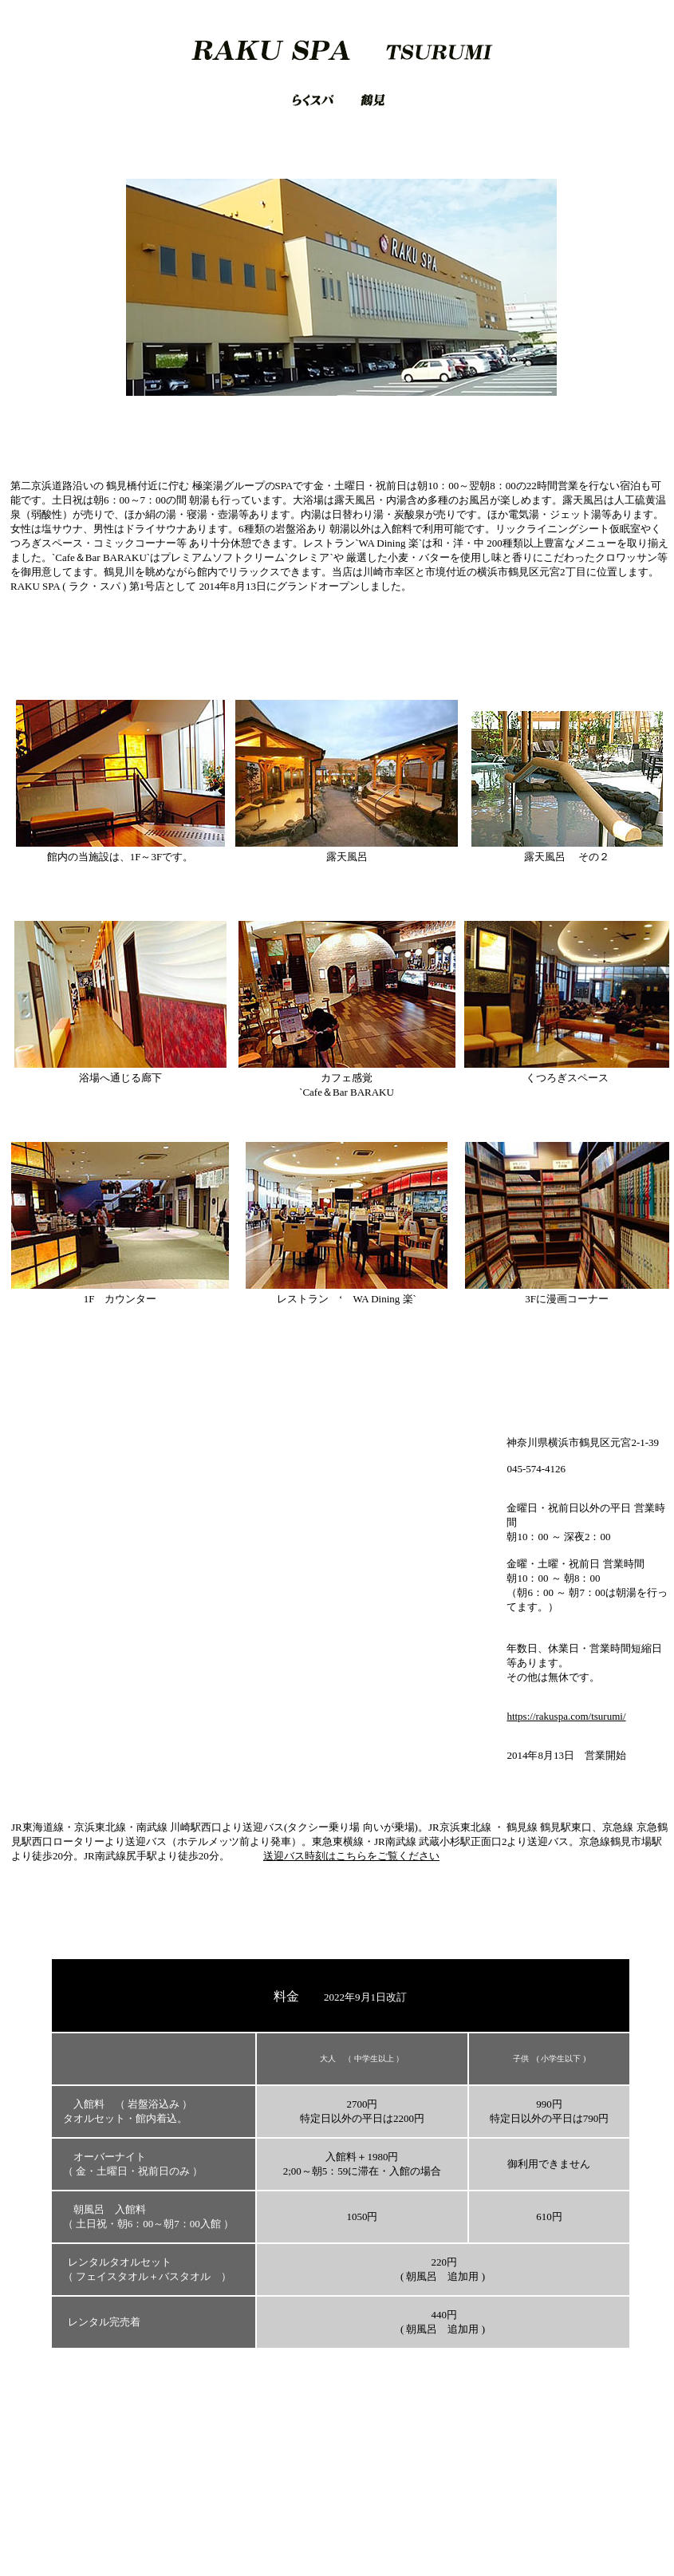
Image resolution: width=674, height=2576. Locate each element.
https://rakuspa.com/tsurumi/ (565, 1716)
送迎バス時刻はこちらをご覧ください (351, 1856)
